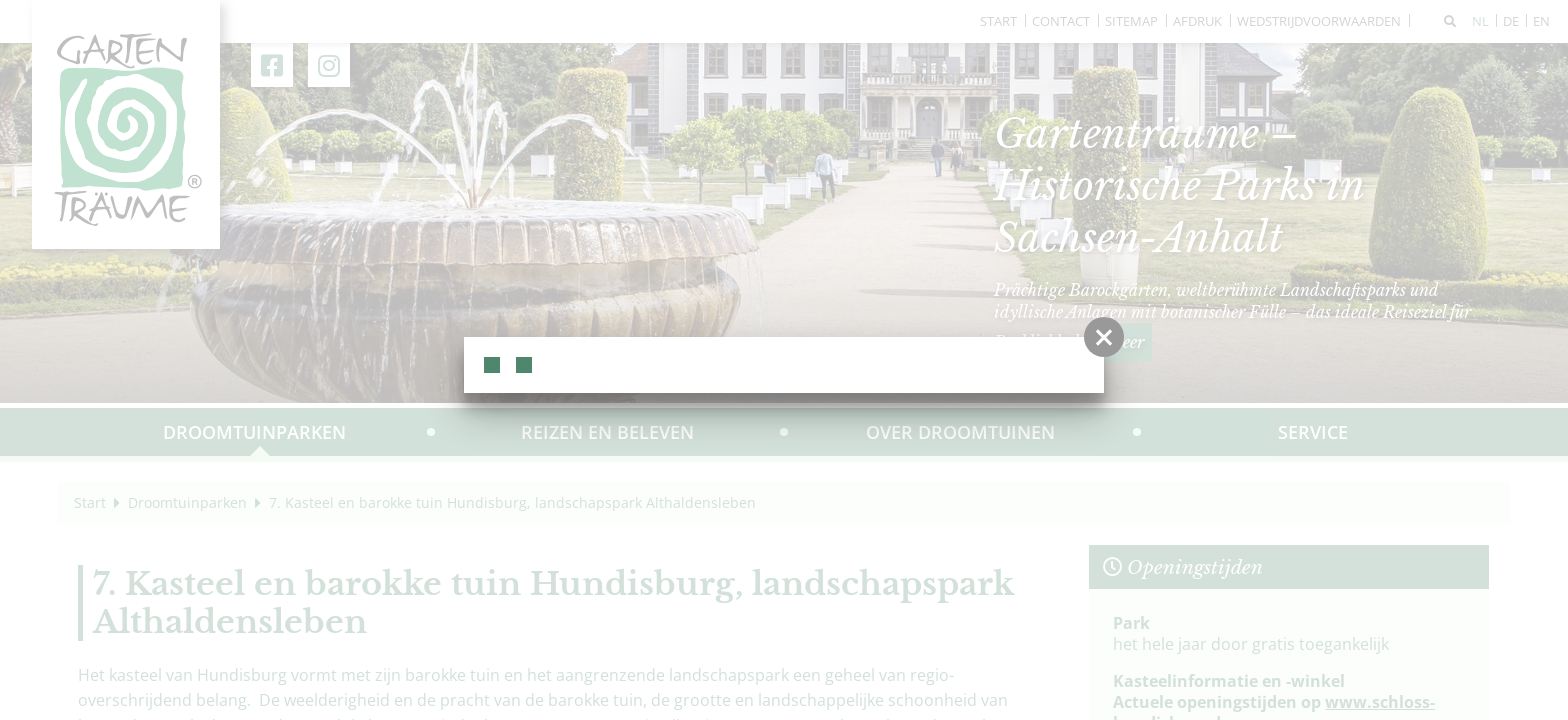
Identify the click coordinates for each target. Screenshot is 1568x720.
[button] (1104, 337)
